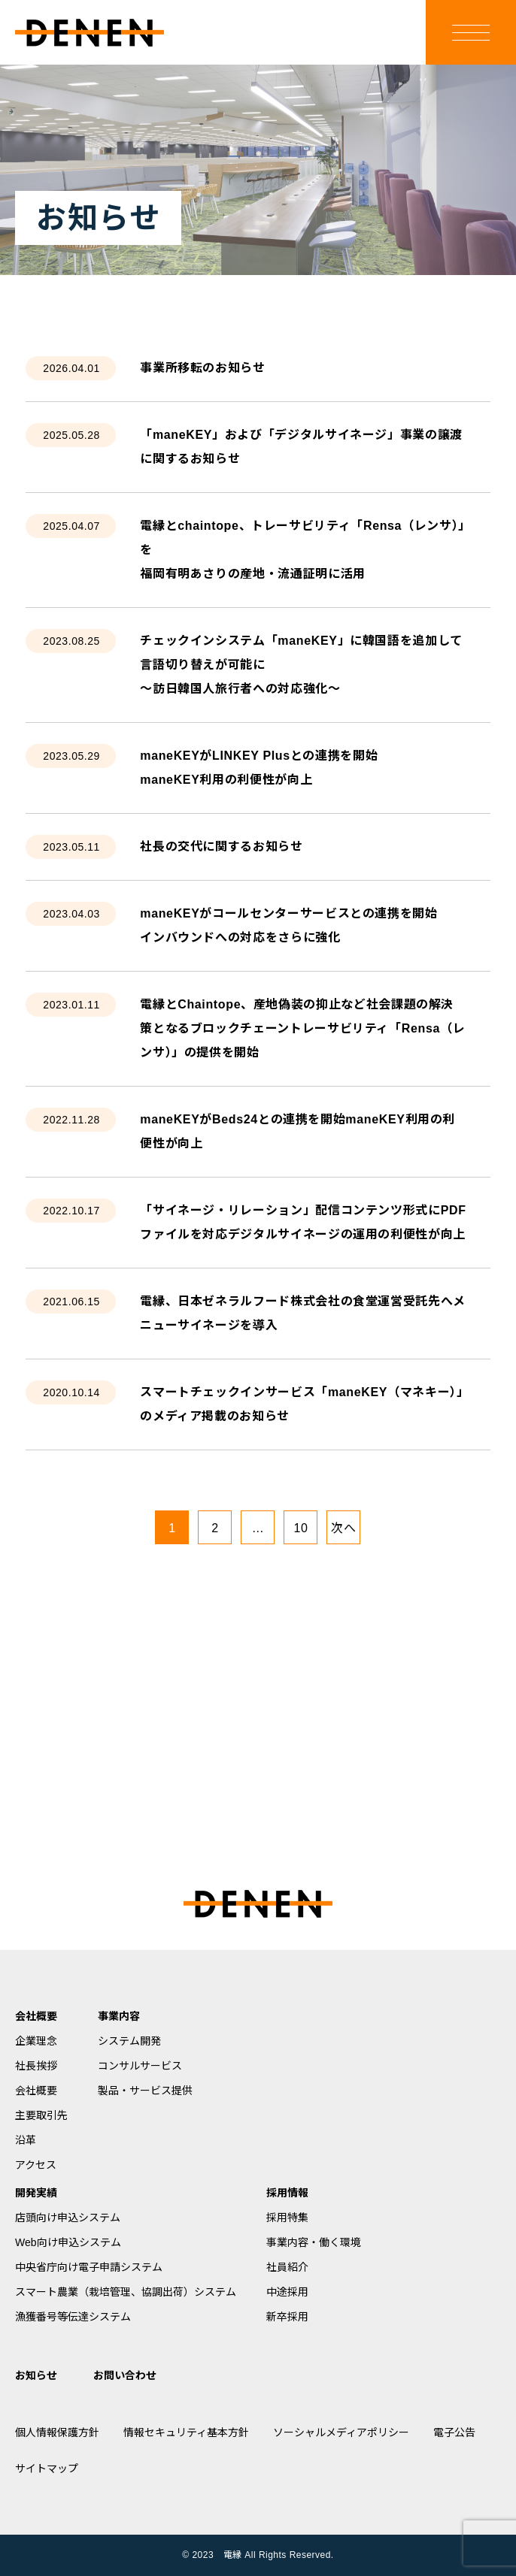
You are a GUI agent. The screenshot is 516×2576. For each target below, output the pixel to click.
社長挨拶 (36, 2066)
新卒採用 (287, 2317)
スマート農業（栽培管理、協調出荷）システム (125, 2292)
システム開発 (129, 2041)
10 (300, 1528)
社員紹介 (287, 2267)
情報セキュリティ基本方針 (186, 2432)
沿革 (25, 2140)
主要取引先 (41, 2115)
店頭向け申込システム (67, 2218)
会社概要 (36, 2016)
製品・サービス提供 (145, 2091)
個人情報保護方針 (57, 2432)
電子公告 (454, 2432)
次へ (343, 1528)
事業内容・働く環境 (313, 2242)
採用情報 (287, 2193)
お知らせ (36, 2375)
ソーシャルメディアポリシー (341, 2432)
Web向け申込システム (68, 2242)
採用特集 (287, 2218)
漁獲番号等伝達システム (73, 2317)
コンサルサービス (140, 2066)
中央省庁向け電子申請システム (88, 2267)
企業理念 (36, 2041)
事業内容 (119, 2016)
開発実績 (36, 2193)
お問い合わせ (124, 2375)
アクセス (35, 2165)
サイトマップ (46, 2469)
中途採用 (287, 2292)
